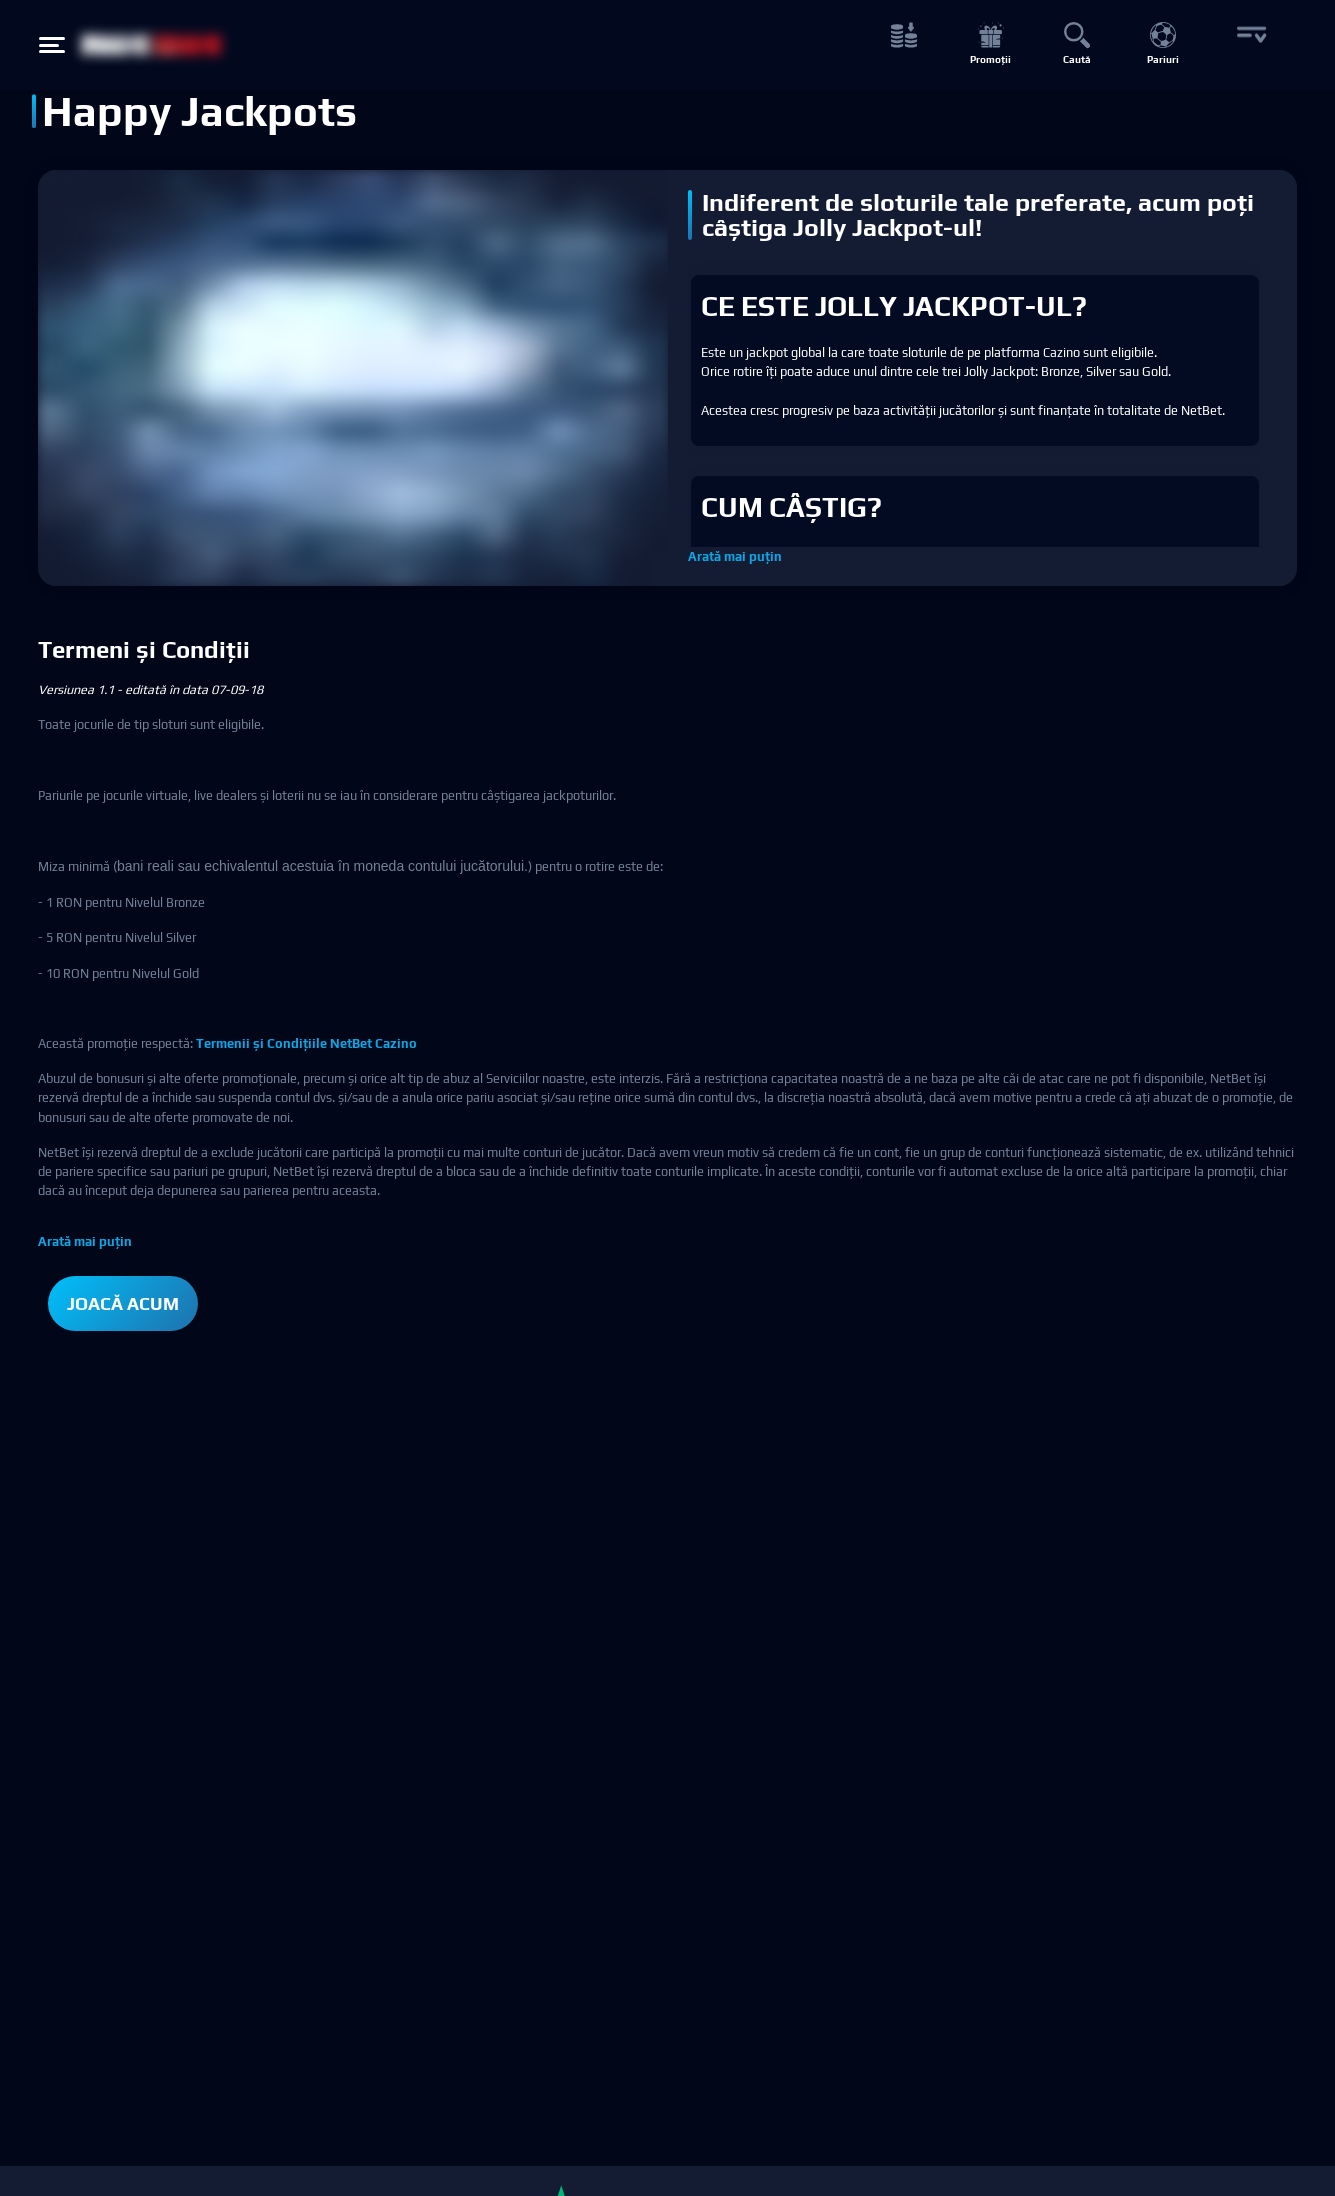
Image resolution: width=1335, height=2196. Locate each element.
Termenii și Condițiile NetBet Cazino (306, 1043)
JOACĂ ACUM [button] (123, 1303)
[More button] (1249, 45)
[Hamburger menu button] (52, 45)
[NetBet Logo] (152, 44)
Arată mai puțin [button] (735, 556)
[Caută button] (1076, 45)
